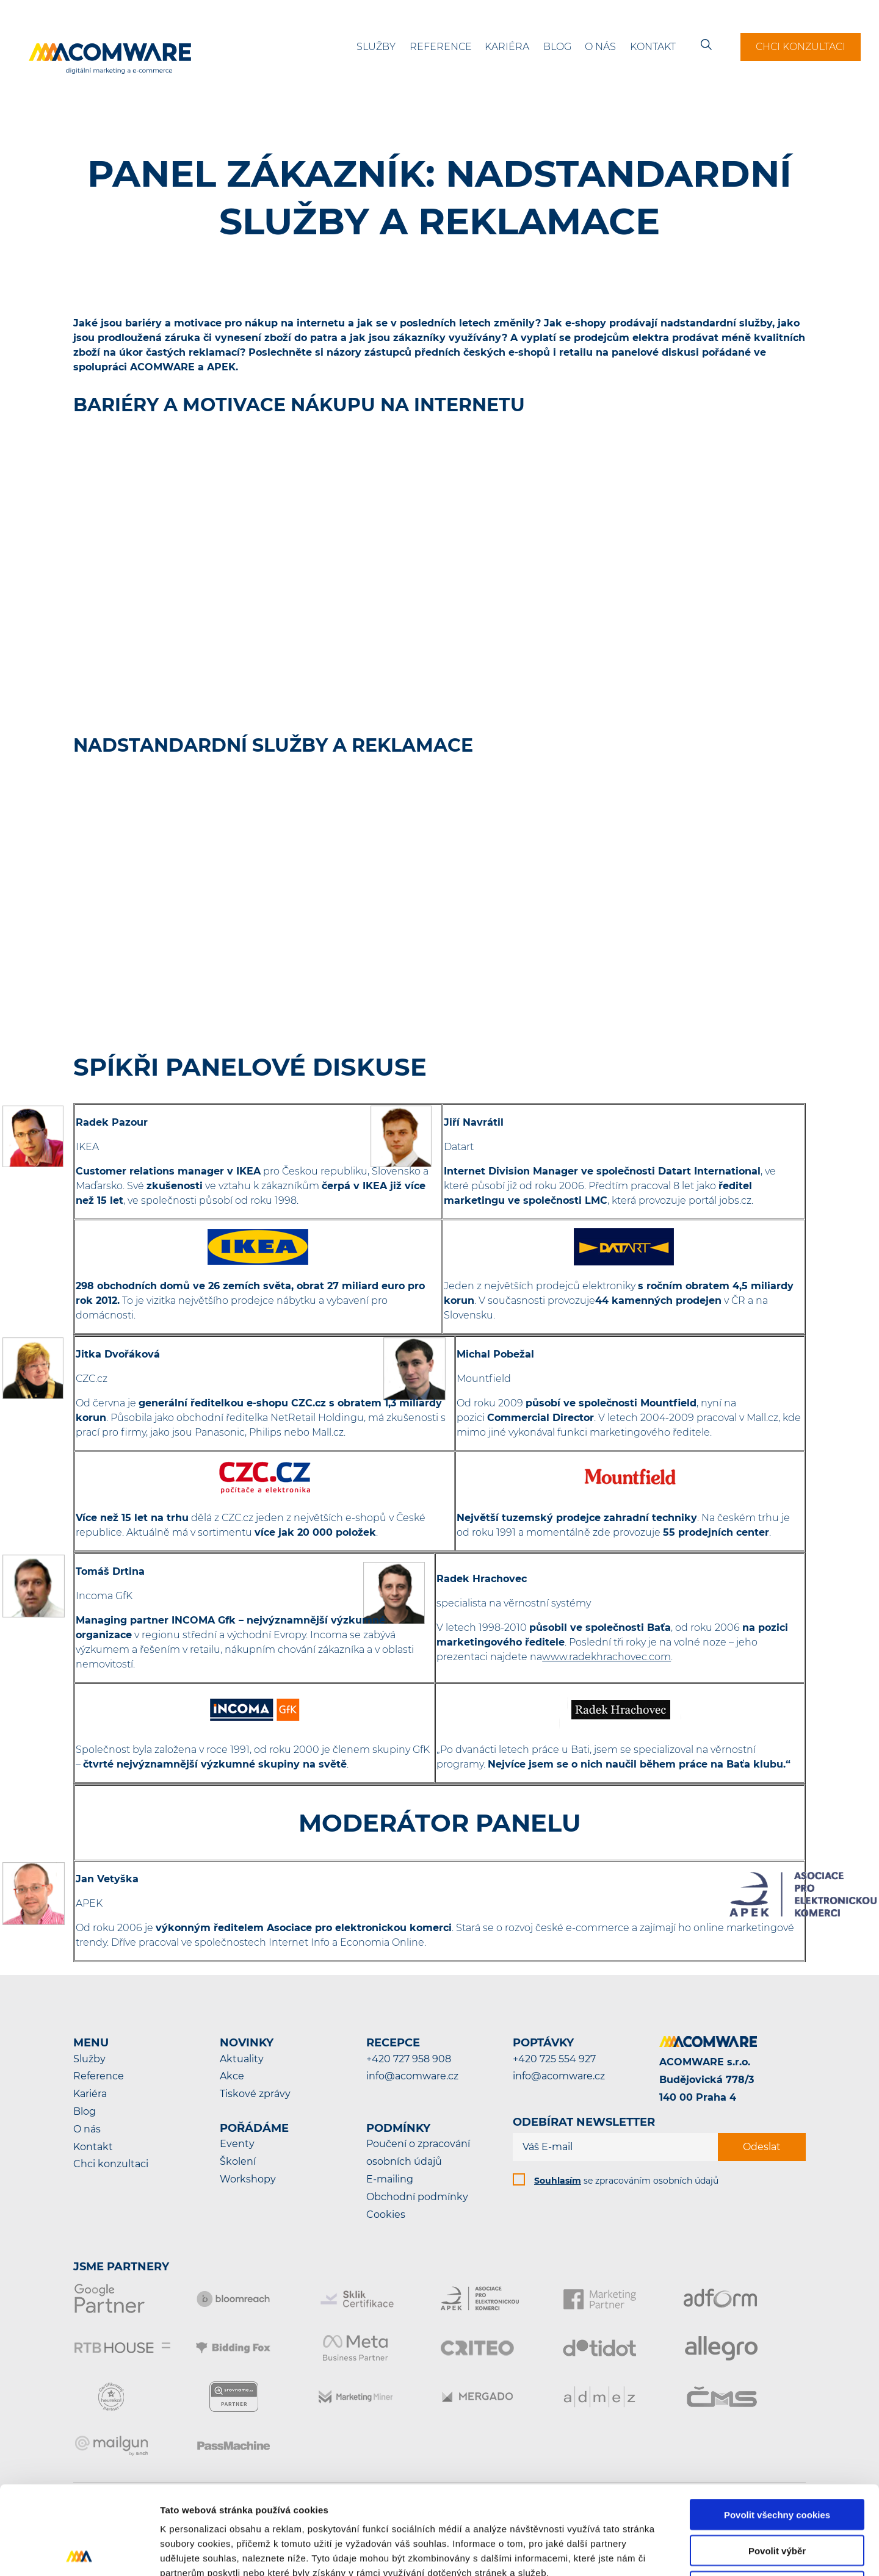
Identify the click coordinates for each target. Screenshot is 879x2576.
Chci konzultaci (800, 46)
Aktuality (242, 2059)
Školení (238, 2161)
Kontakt (653, 46)
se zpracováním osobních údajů (626, 2180)
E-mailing (389, 2179)
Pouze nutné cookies (776, 2498)
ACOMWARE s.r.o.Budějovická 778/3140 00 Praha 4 (706, 2079)
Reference (441, 46)
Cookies (385, 2214)
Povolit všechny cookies (777, 2426)
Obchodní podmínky (417, 2197)
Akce (232, 2076)
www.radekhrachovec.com (606, 1657)
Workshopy (248, 2179)
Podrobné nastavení (655, 2552)
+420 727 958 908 (408, 2059)
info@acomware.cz (412, 2076)
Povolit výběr (777, 2462)
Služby (376, 46)
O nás (600, 46)
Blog (557, 46)
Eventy (237, 2144)
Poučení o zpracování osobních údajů (418, 2152)
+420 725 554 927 (554, 2059)
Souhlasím (557, 2180)
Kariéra (507, 46)
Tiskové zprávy (255, 2093)
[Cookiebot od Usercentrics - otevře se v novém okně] (79, 2552)
